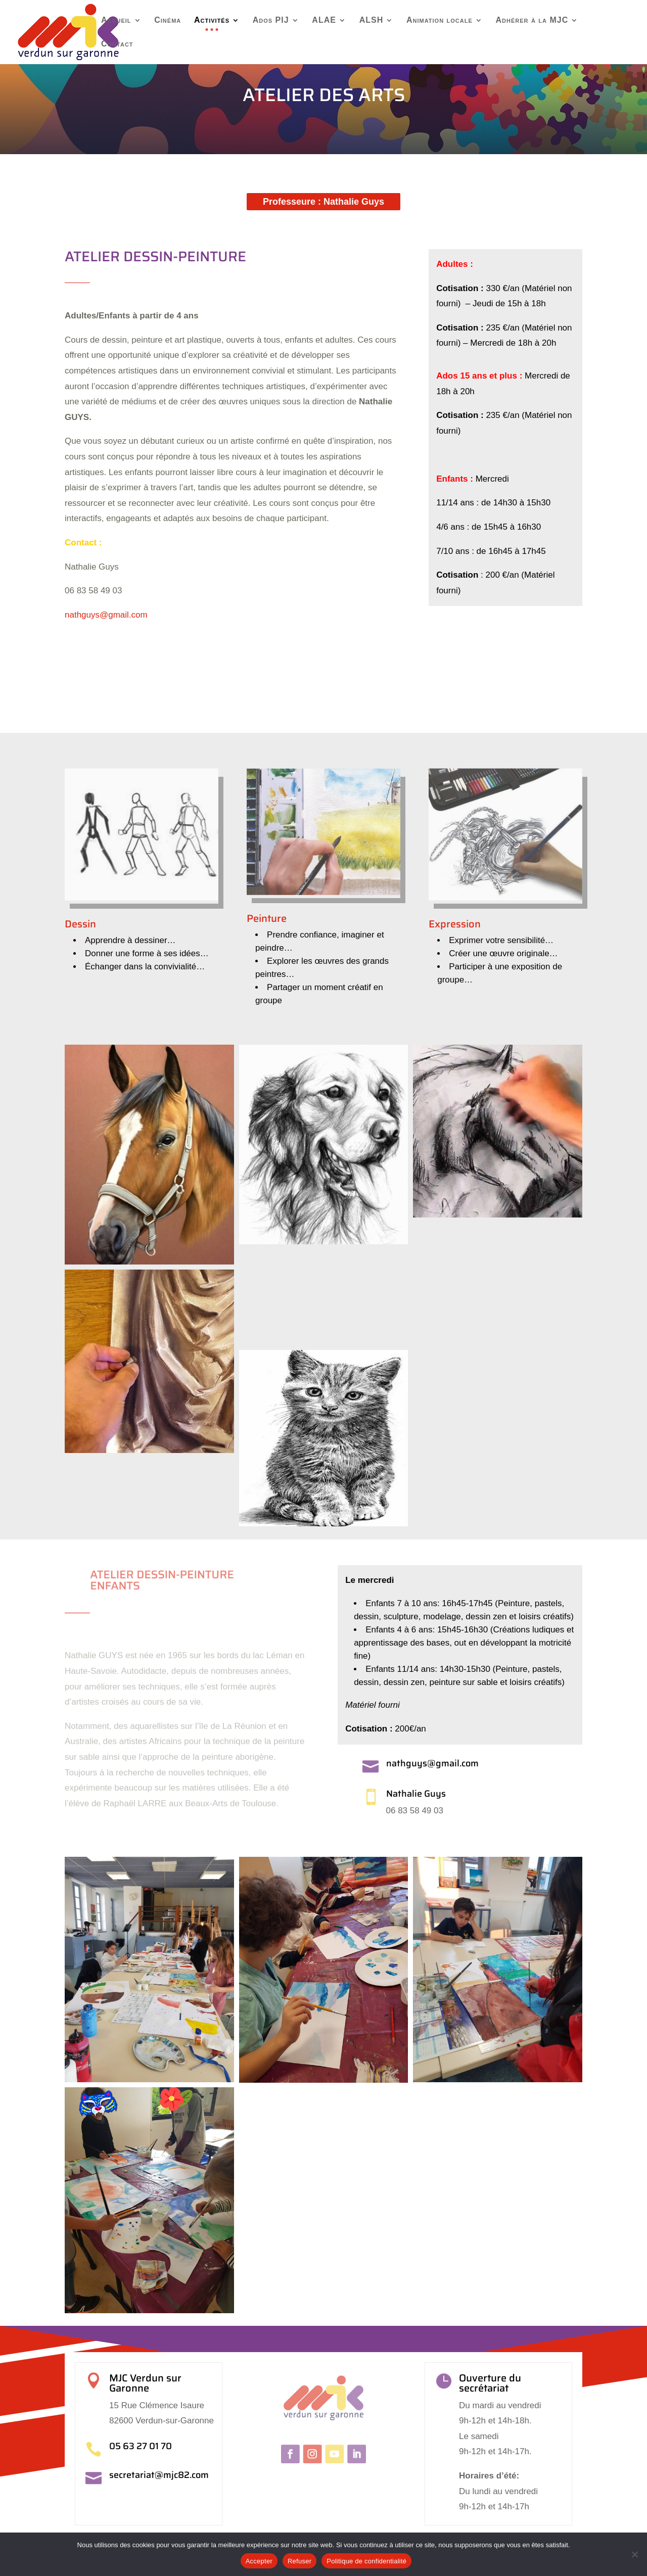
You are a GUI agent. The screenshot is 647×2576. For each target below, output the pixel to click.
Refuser (299, 2561)
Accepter (259, 2561)
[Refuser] (634, 2554)
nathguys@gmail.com (106, 617)
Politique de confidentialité (366, 2561)
